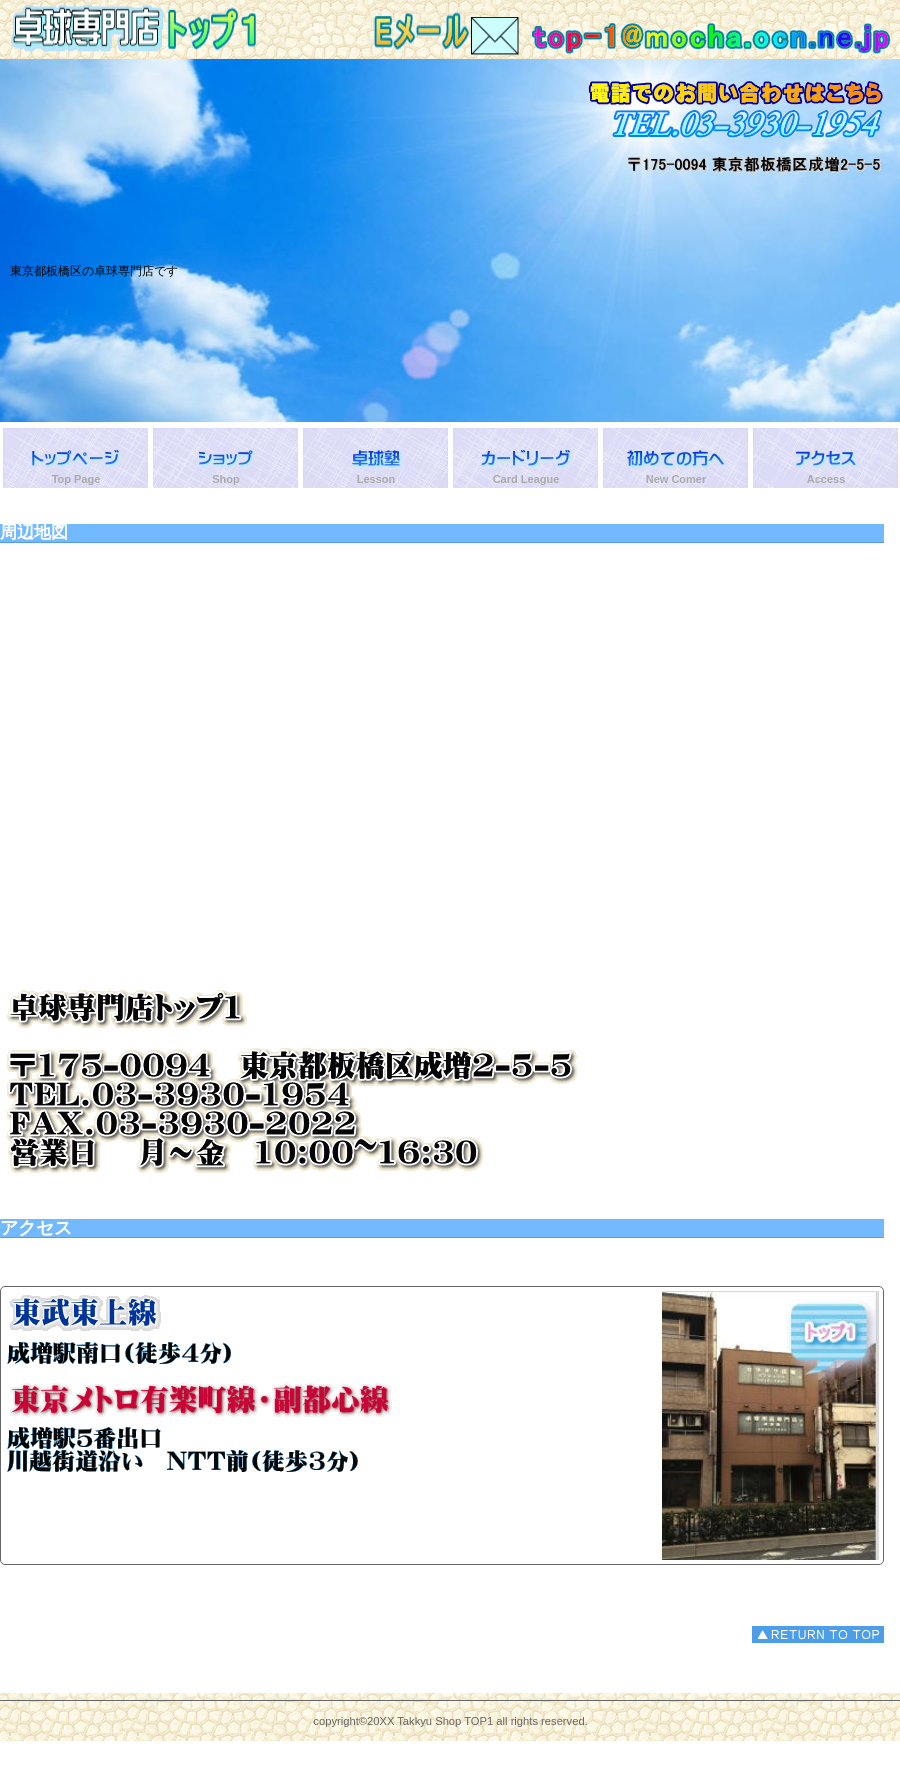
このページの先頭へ (818, 1634)
